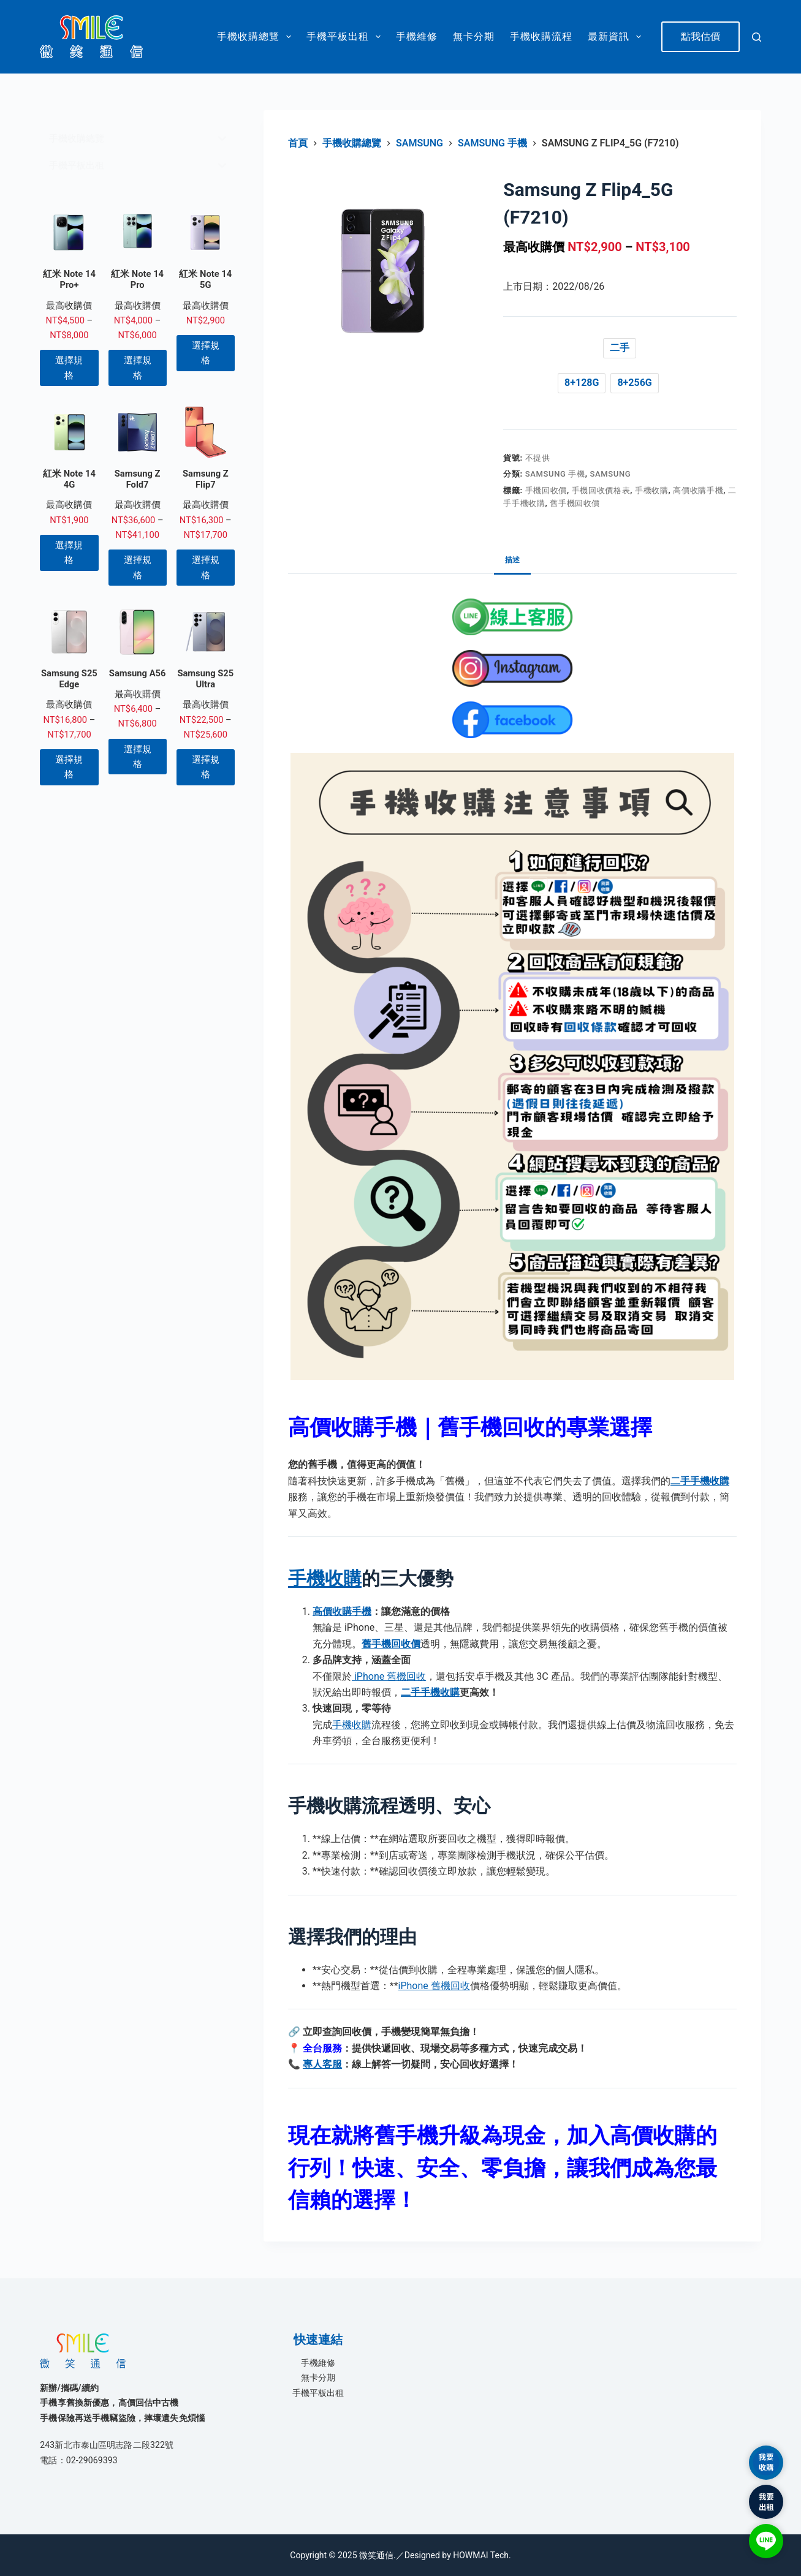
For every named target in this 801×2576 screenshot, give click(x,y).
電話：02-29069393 (79, 2460)
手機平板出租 (345, 36)
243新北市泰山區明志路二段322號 (106, 2445)
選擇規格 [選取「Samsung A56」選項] (137, 756)
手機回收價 (546, 490)
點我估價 (700, 36)
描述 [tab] (512, 560)
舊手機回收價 (575, 503)
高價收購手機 (698, 490)
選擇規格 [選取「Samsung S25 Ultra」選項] (205, 767)
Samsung (610, 473)
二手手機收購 (430, 1692)
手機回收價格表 (601, 490)
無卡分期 (474, 36)
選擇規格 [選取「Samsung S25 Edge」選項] (69, 767)
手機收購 (652, 490)
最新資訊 (617, 36)
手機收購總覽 (256, 36)
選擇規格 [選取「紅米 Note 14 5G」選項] (205, 353)
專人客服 (322, 2064)
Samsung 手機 (555, 473)
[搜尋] (756, 37)
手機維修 (417, 36)
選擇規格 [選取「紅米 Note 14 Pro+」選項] (69, 367)
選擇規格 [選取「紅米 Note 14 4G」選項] (69, 552)
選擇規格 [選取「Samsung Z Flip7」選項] (205, 567)
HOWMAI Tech (481, 2555)
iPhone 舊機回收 (389, 1676)
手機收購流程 (541, 36)
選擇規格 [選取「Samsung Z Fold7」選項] (137, 567)
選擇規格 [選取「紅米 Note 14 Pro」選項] (137, 367)
